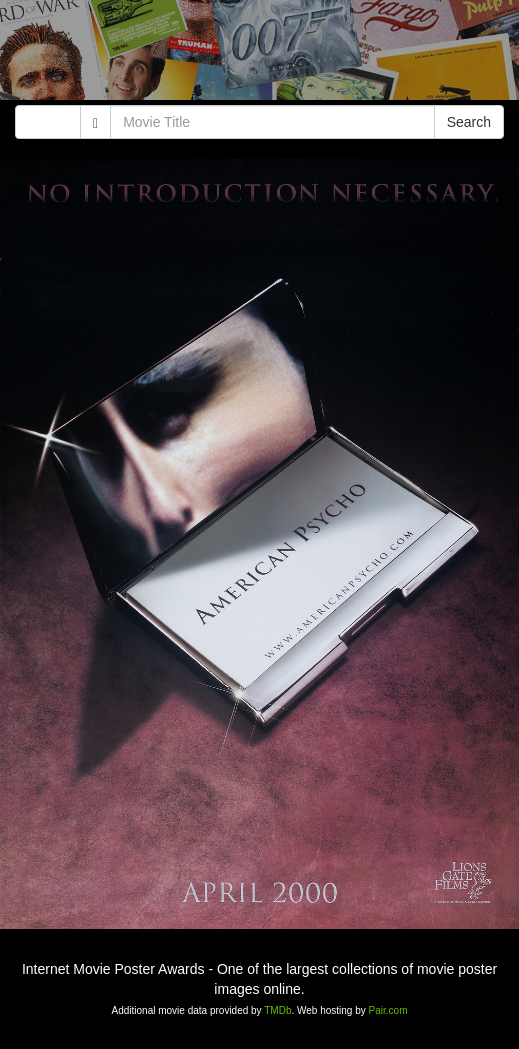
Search (469, 122)
